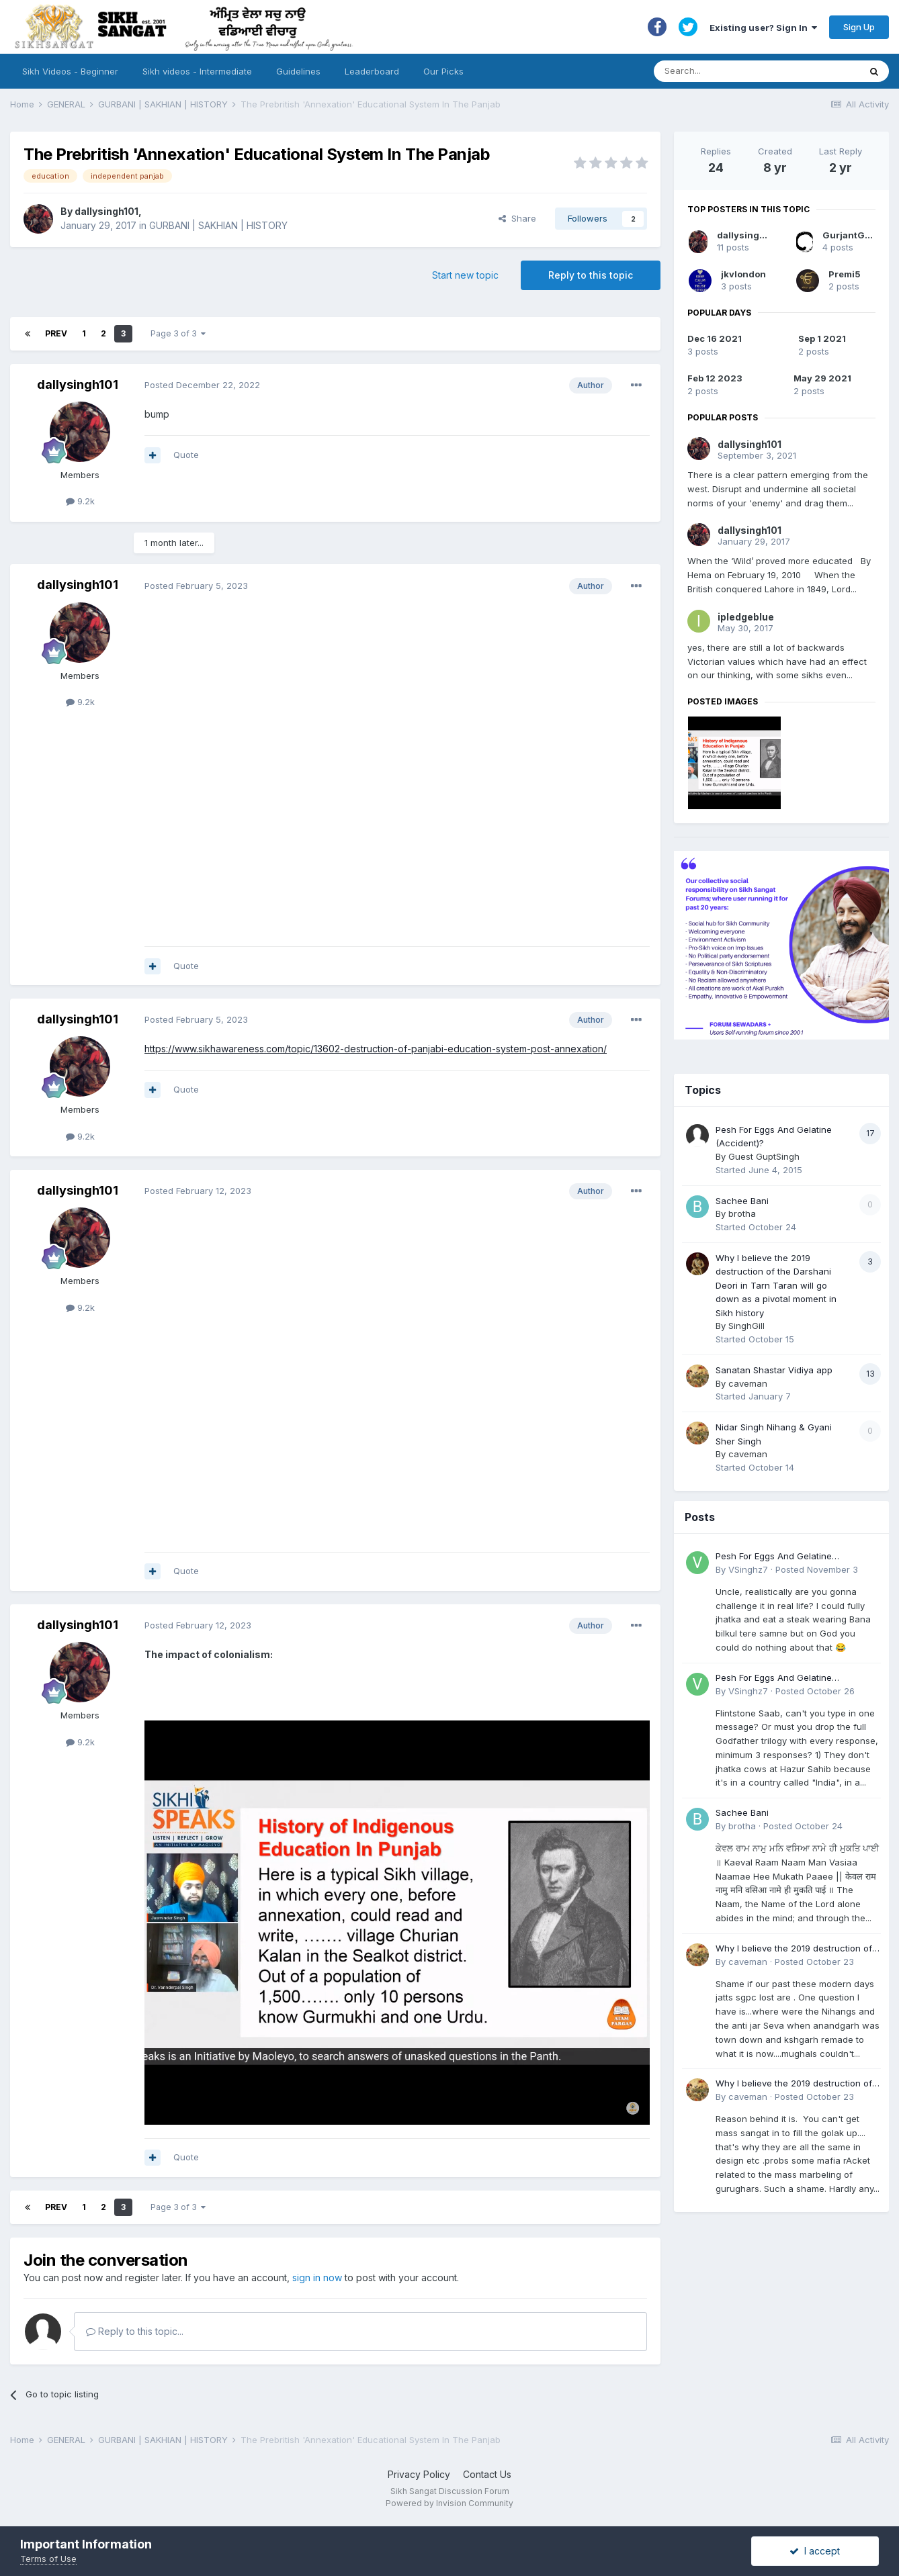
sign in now (317, 2277)
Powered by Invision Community (449, 2503)
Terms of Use (48, 2558)
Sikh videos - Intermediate (197, 71)
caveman (747, 1383)
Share (517, 218)
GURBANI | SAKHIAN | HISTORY (218, 225)
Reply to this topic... (134, 2331)
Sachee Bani (742, 1200)
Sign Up (859, 26)
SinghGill (746, 1325)
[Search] (743, 71)
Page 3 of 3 (178, 333)
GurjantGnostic (857, 235)
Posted (202, 384)
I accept (814, 2551)
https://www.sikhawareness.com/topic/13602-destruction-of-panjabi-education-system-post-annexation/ (375, 1048)
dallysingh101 (106, 211)
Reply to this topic (590, 275)
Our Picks (443, 71)
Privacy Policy (419, 2474)
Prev (56, 333)
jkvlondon (743, 274)
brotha (742, 1213)
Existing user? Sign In (763, 27)
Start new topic (465, 275)
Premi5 (844, 274)
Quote (186, 454)
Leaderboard (372, 71)
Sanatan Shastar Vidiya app (774, 1370)
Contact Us (487, 2474)
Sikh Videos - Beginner (70, 71)
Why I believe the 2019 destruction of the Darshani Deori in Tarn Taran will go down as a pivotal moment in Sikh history (776, 1285)
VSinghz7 (748, 1569)
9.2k (80, 501)
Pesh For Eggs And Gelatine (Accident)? (774, 1557)
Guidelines (298, 71)
